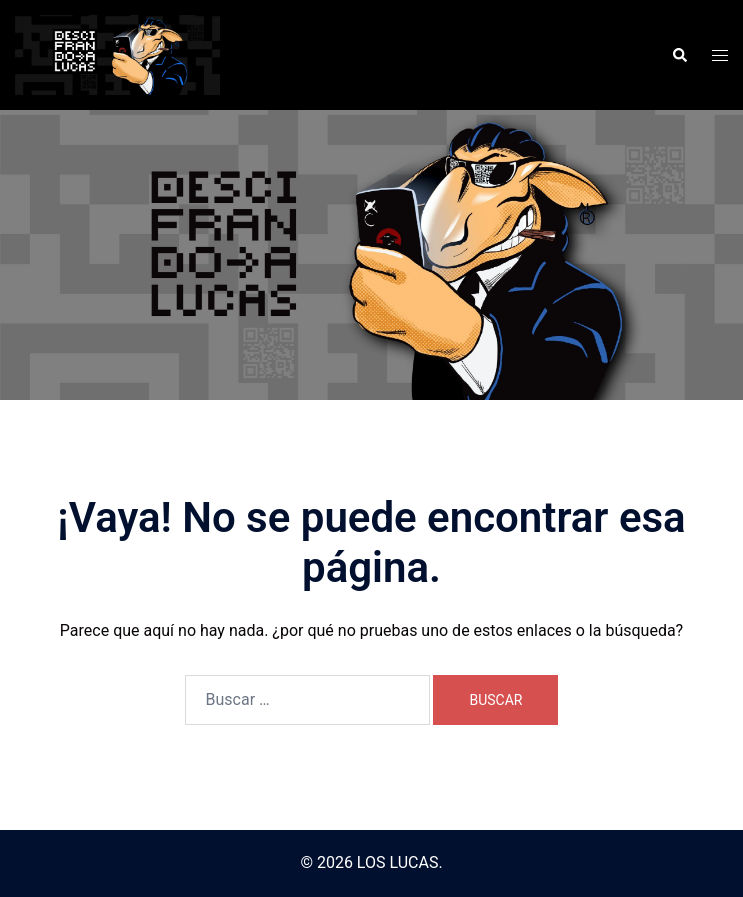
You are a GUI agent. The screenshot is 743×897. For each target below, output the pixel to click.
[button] (679, 55)
